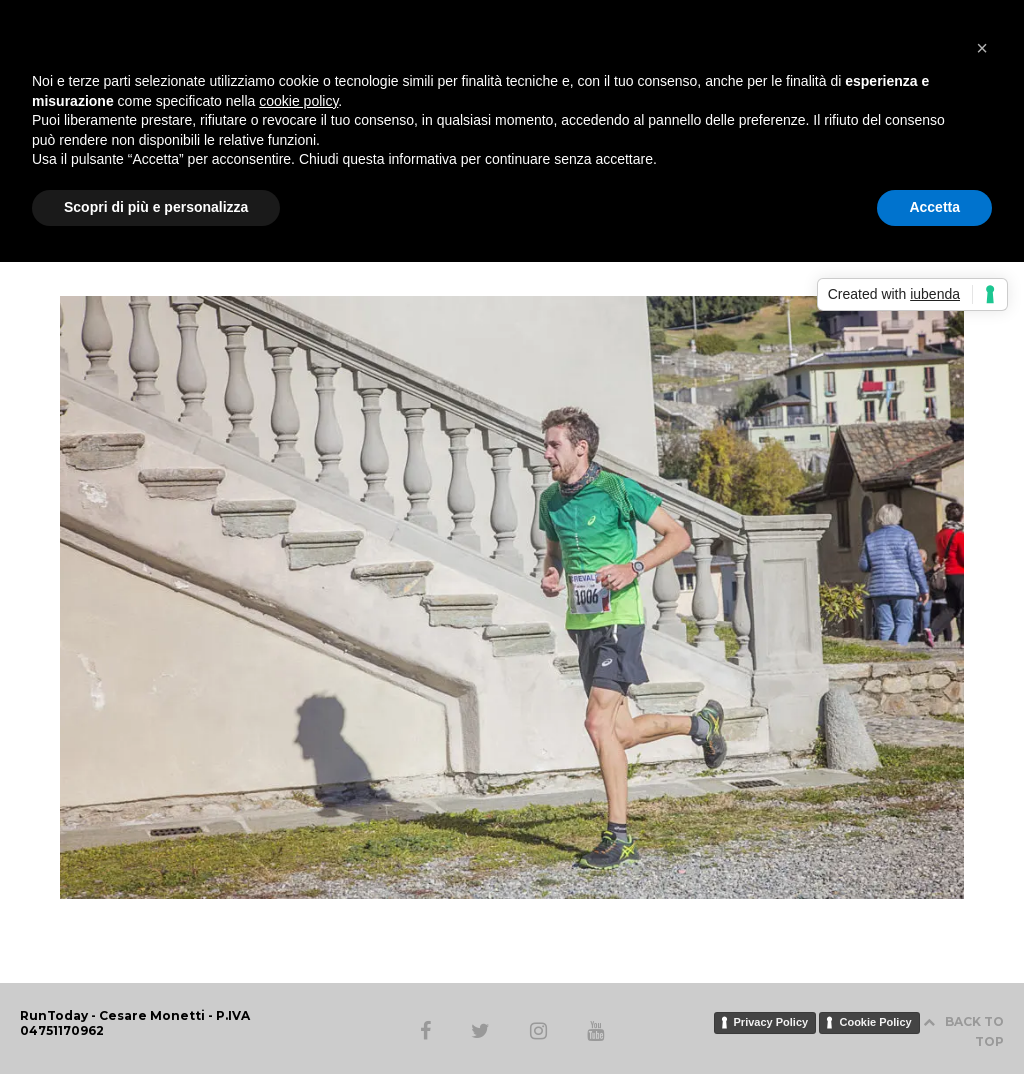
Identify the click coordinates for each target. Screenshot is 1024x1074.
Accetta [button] (934, 207)
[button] (982, 48)
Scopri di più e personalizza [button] (156, 207)
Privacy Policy (771, 1022)
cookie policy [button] (298, 101)
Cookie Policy (875, 1022)
